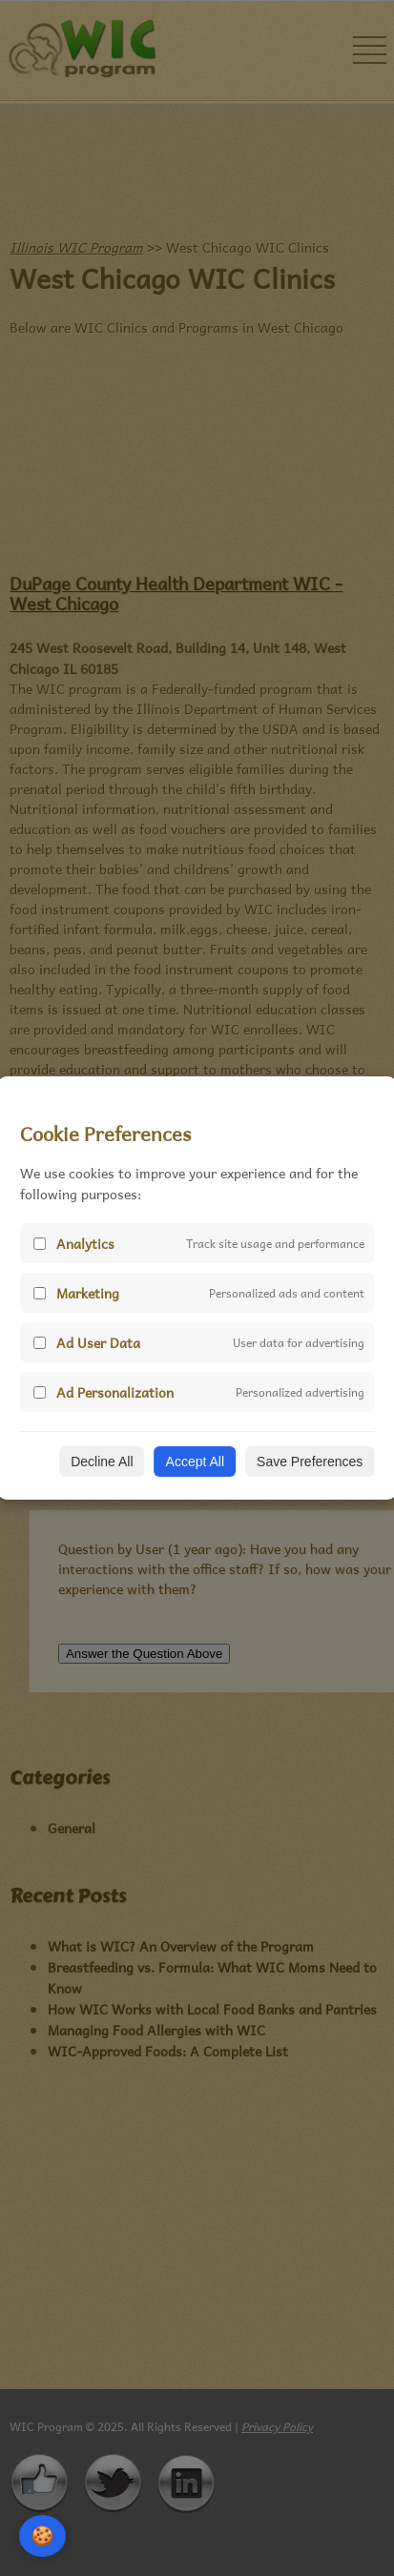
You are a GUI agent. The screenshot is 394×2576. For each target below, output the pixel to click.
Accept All (195, 1461)
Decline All (102, 1461)
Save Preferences (310, 1461)
